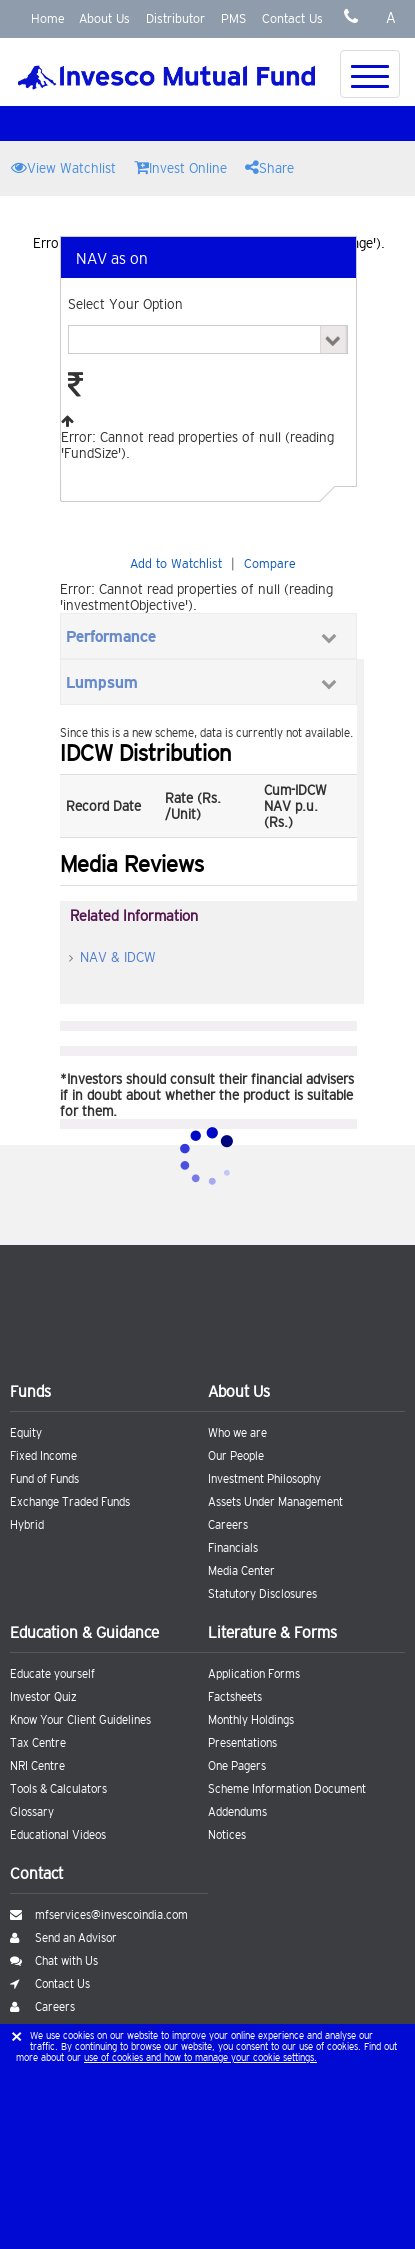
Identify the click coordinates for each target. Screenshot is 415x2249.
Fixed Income (43, 1456)
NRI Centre (37, 1766)
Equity (26, 1433)
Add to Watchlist (176, 563)
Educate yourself (52, 1674)
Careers (228, 1525)
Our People (236, 1456)
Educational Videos (58, 1835)
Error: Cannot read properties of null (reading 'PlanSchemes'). (207, 339)
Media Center (241, 1571)
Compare (270, 563)
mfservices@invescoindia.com (99, 1915)
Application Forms (254, 1674)
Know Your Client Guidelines (80, 1720)
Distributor (175, 18)
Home (48, 18)
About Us (104, 18)
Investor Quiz (43, 1697)
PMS (233, 18)
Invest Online (180, 167)
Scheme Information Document (287, 1789)
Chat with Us (54, 1961)
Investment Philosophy (264, 1479)
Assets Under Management (275, 1502)
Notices (227, 1835)
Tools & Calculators (58, 1789)
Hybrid (27, 1525)
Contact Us (292, 18)
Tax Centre (38, 1743)
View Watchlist (63, 167)
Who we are (237, 1433)
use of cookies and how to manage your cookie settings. (200, 2057)
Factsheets (235, 1697)
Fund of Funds (44, 1479)
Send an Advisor (63, 1938)
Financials (233, 1548)
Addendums (237, 1812)
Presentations (242, 1743)
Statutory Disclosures (262, 1594)
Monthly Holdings (251, 1720)
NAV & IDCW (118, 957)
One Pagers (237, 1766)
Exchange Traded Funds (70, 1502)
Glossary (32, 1812)
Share (269, 167)
